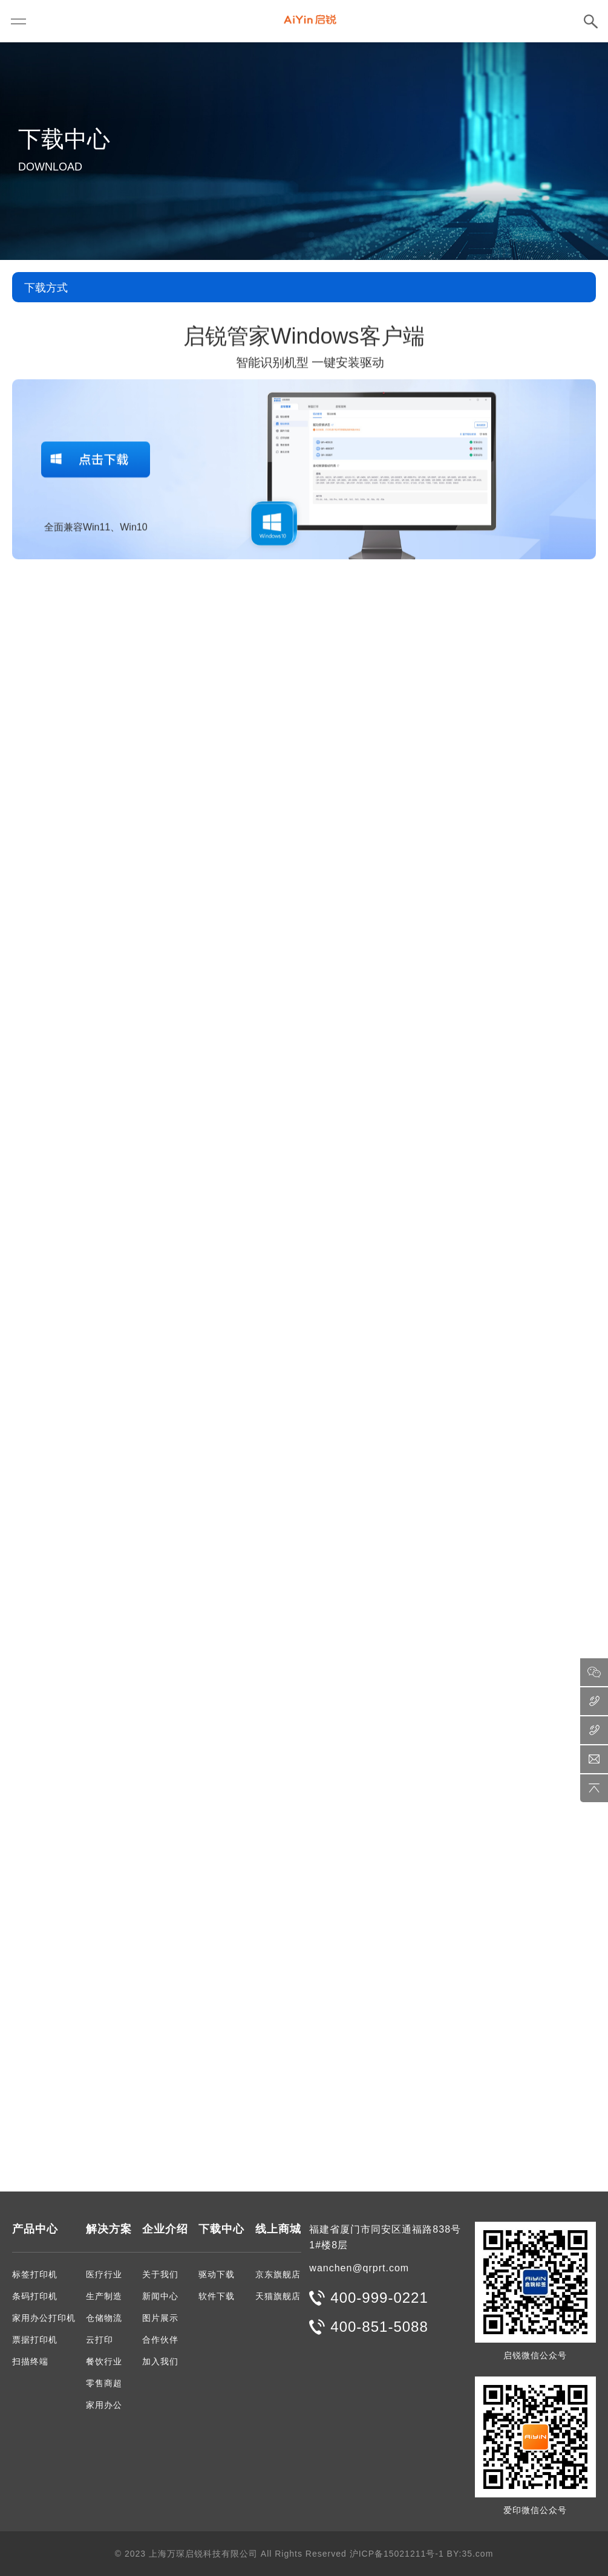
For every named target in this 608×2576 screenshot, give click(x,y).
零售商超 (104, 2383)
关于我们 (160, 2274)
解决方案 (109, 2229)
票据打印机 (34, 2339)
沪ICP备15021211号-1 (397, 2553)
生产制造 (104, 2296)
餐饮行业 (104, 2361)
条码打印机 (34, 2296)
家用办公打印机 (44, 2318)
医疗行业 (104, 2274)
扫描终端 (30, 2361)
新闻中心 (160, 2296)
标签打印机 (34, 2274)
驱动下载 (216, 2274)
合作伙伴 (160, 2339)
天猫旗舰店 (278, 2296)
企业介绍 (165, 2229)
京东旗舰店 (278, 2274)
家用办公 (104, 2405)
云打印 (99, 2339)
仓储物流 (104, 2318)
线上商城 (278, 2229)
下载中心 (221, 2229)
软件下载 (216, 2296)
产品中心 (35, 2229)
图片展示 (160, 2318)
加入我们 (160, 2361)
